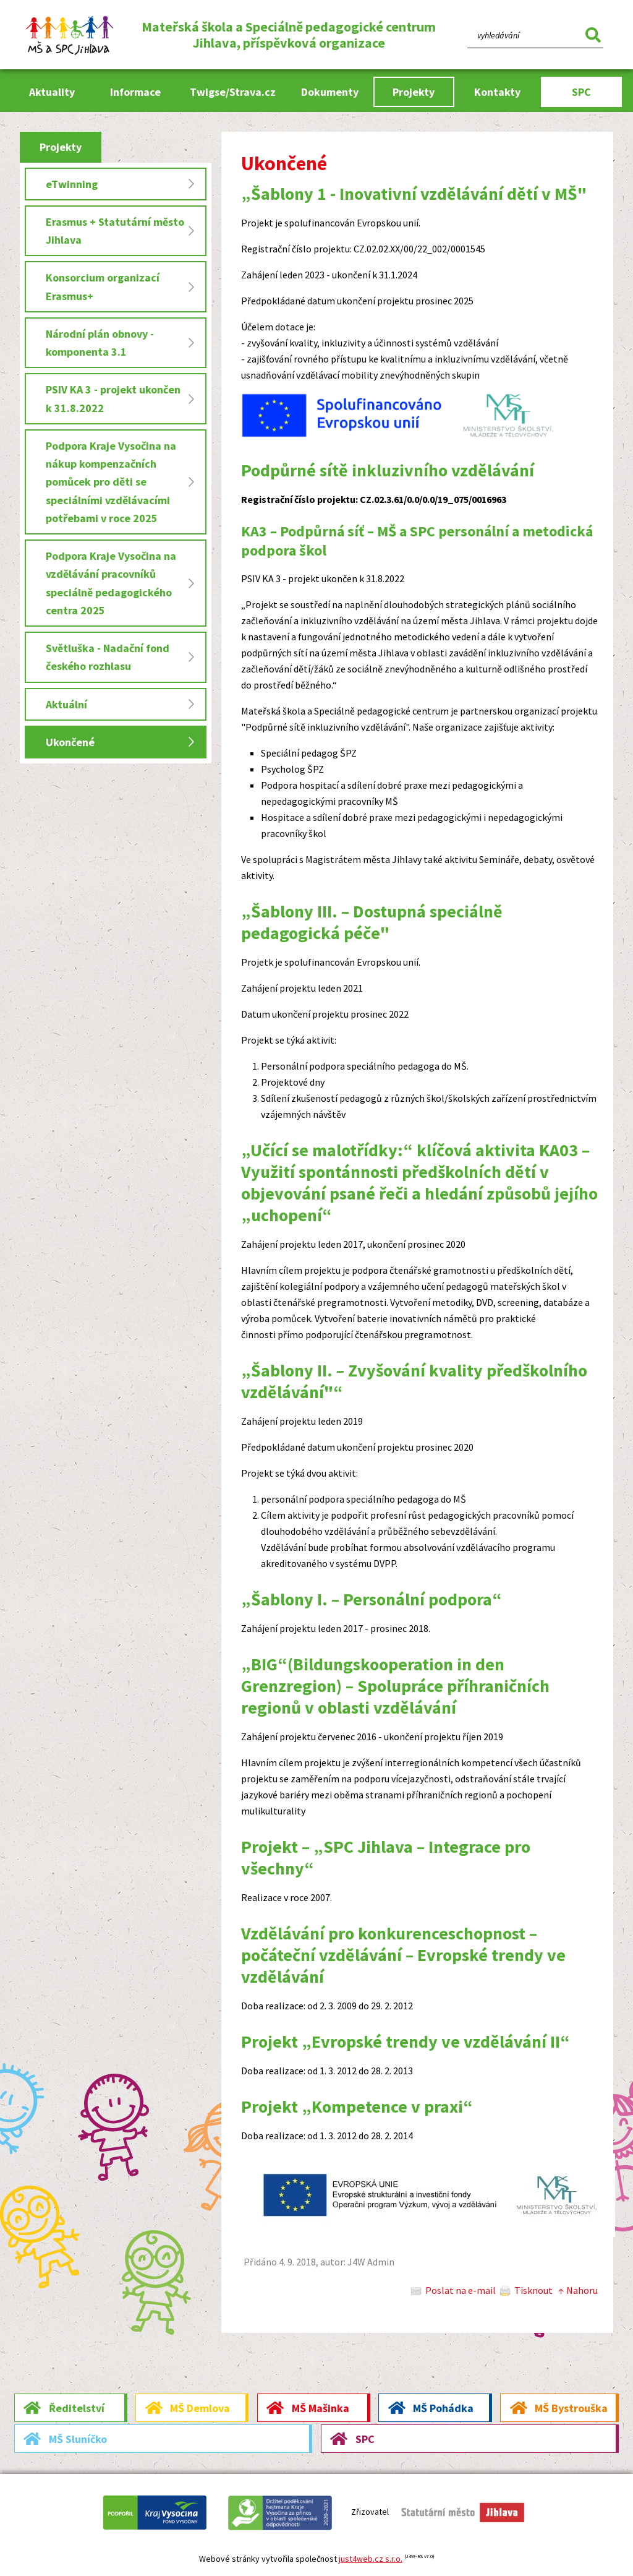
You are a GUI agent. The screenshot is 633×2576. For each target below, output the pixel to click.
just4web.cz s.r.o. (370, 2558)
